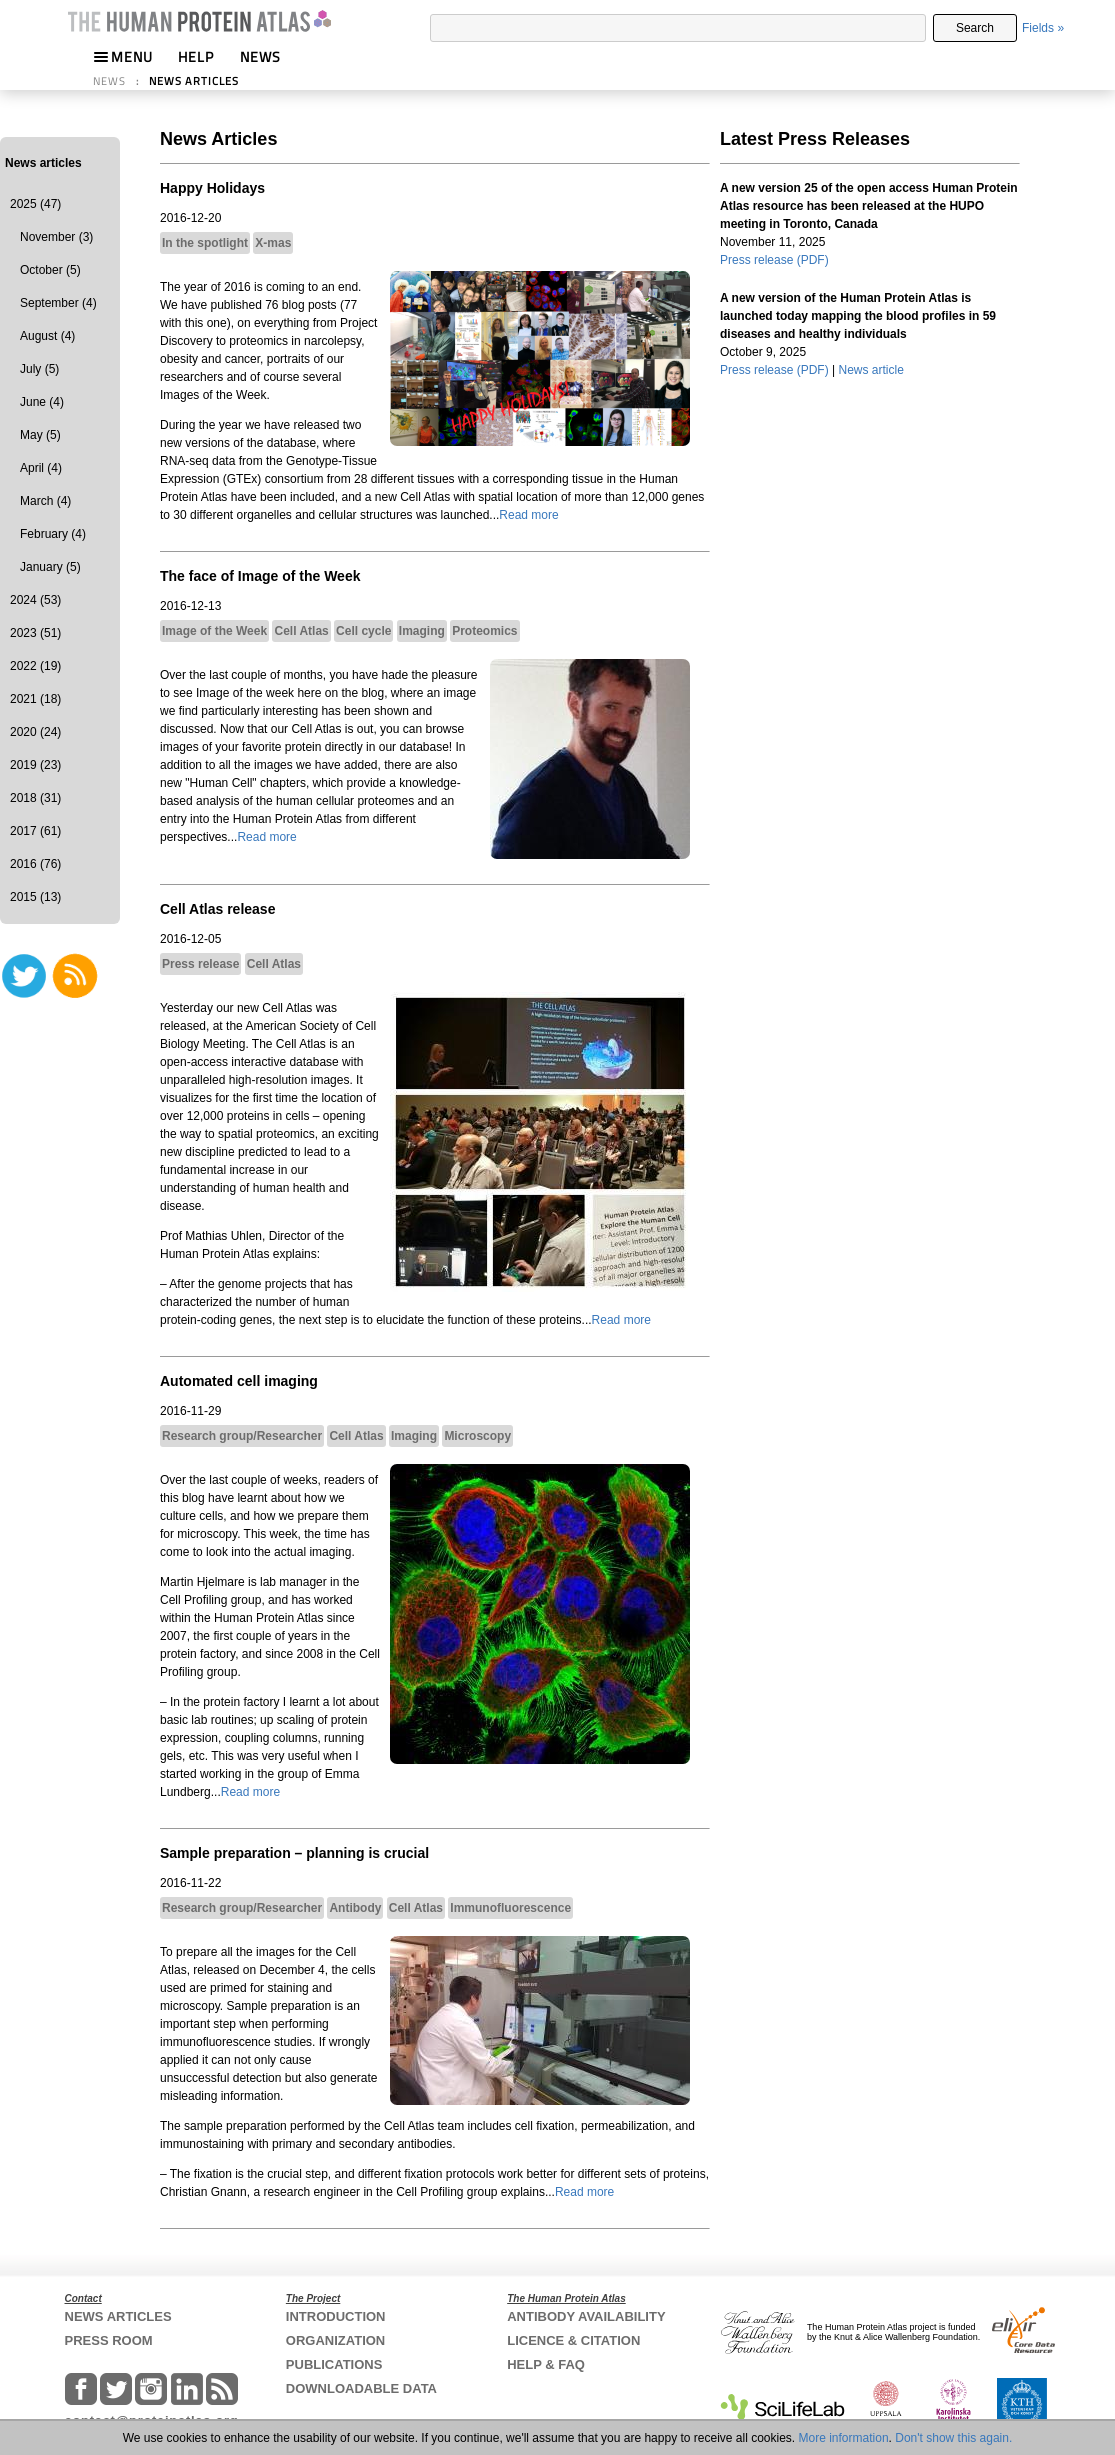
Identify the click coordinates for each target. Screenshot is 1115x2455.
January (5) (50, 567)
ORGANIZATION (335, 2340)
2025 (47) (35, 204)
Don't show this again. (953, 2438)
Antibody (355, 1908)
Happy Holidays (212, 188)
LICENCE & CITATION (573, 2340)
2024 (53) (35, 600)
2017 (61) (35, 831)
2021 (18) (35, 699)
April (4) (41, 468)
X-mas (273, 243)
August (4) (47, 336)
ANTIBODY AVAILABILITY (586, 2316)
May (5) (40, 435)
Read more (528, 515)
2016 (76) (35, 864)
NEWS (260, 56)
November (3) (56, 237)
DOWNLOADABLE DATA (361, 2388)
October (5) (50, 270)
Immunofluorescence (510, 1908)
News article (871, 370)
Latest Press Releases (815, 139)
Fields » (1043, 28)
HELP (196, 56)
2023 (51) (35, 633)
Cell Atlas (301, 631)
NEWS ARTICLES (194, 81)
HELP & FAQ (546, 2364)
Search (975, 28)
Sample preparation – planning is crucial (294, 1853)
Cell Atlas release (217, 909)
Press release (200, 964)
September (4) (58, 303)
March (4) (45, 501)
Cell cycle (363, 631)
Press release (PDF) (774, 260)
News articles (43, 163)
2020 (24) (35, 732)
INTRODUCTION (336, 2316)
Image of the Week (214, 631)
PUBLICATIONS (334, 2364)
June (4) (42, 402)
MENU (123, 56)
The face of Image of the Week (260, 576)
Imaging (422, 631)
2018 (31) (35, 798)
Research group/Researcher (242, 1436)
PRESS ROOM (109, 2340)
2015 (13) (35, 897)
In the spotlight (205, 243)
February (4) (53, 534)
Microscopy (477, 1436)
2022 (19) (35, 666)
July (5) (39, 369)
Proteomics (484, 631)
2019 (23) (35, 765)
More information (844, 2438)
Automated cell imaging (239, 1381)
